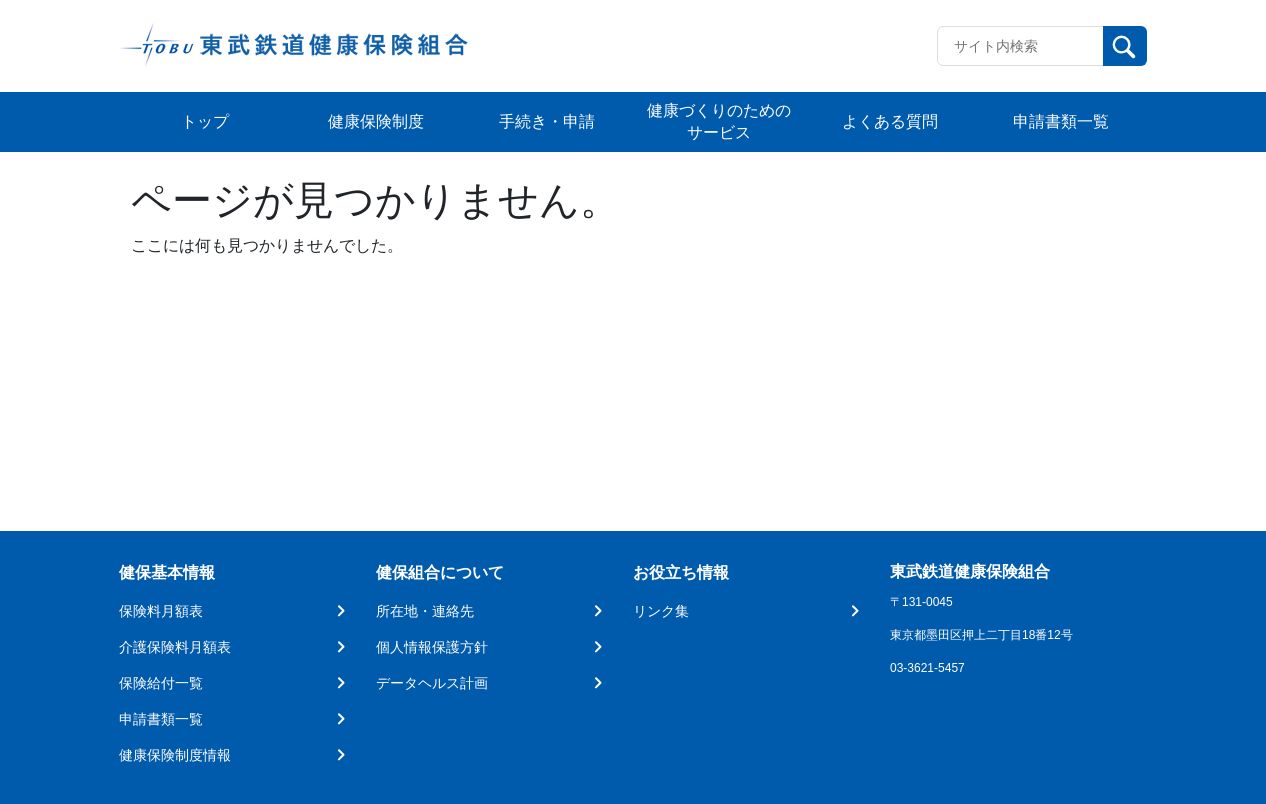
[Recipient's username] (1020, 46)
